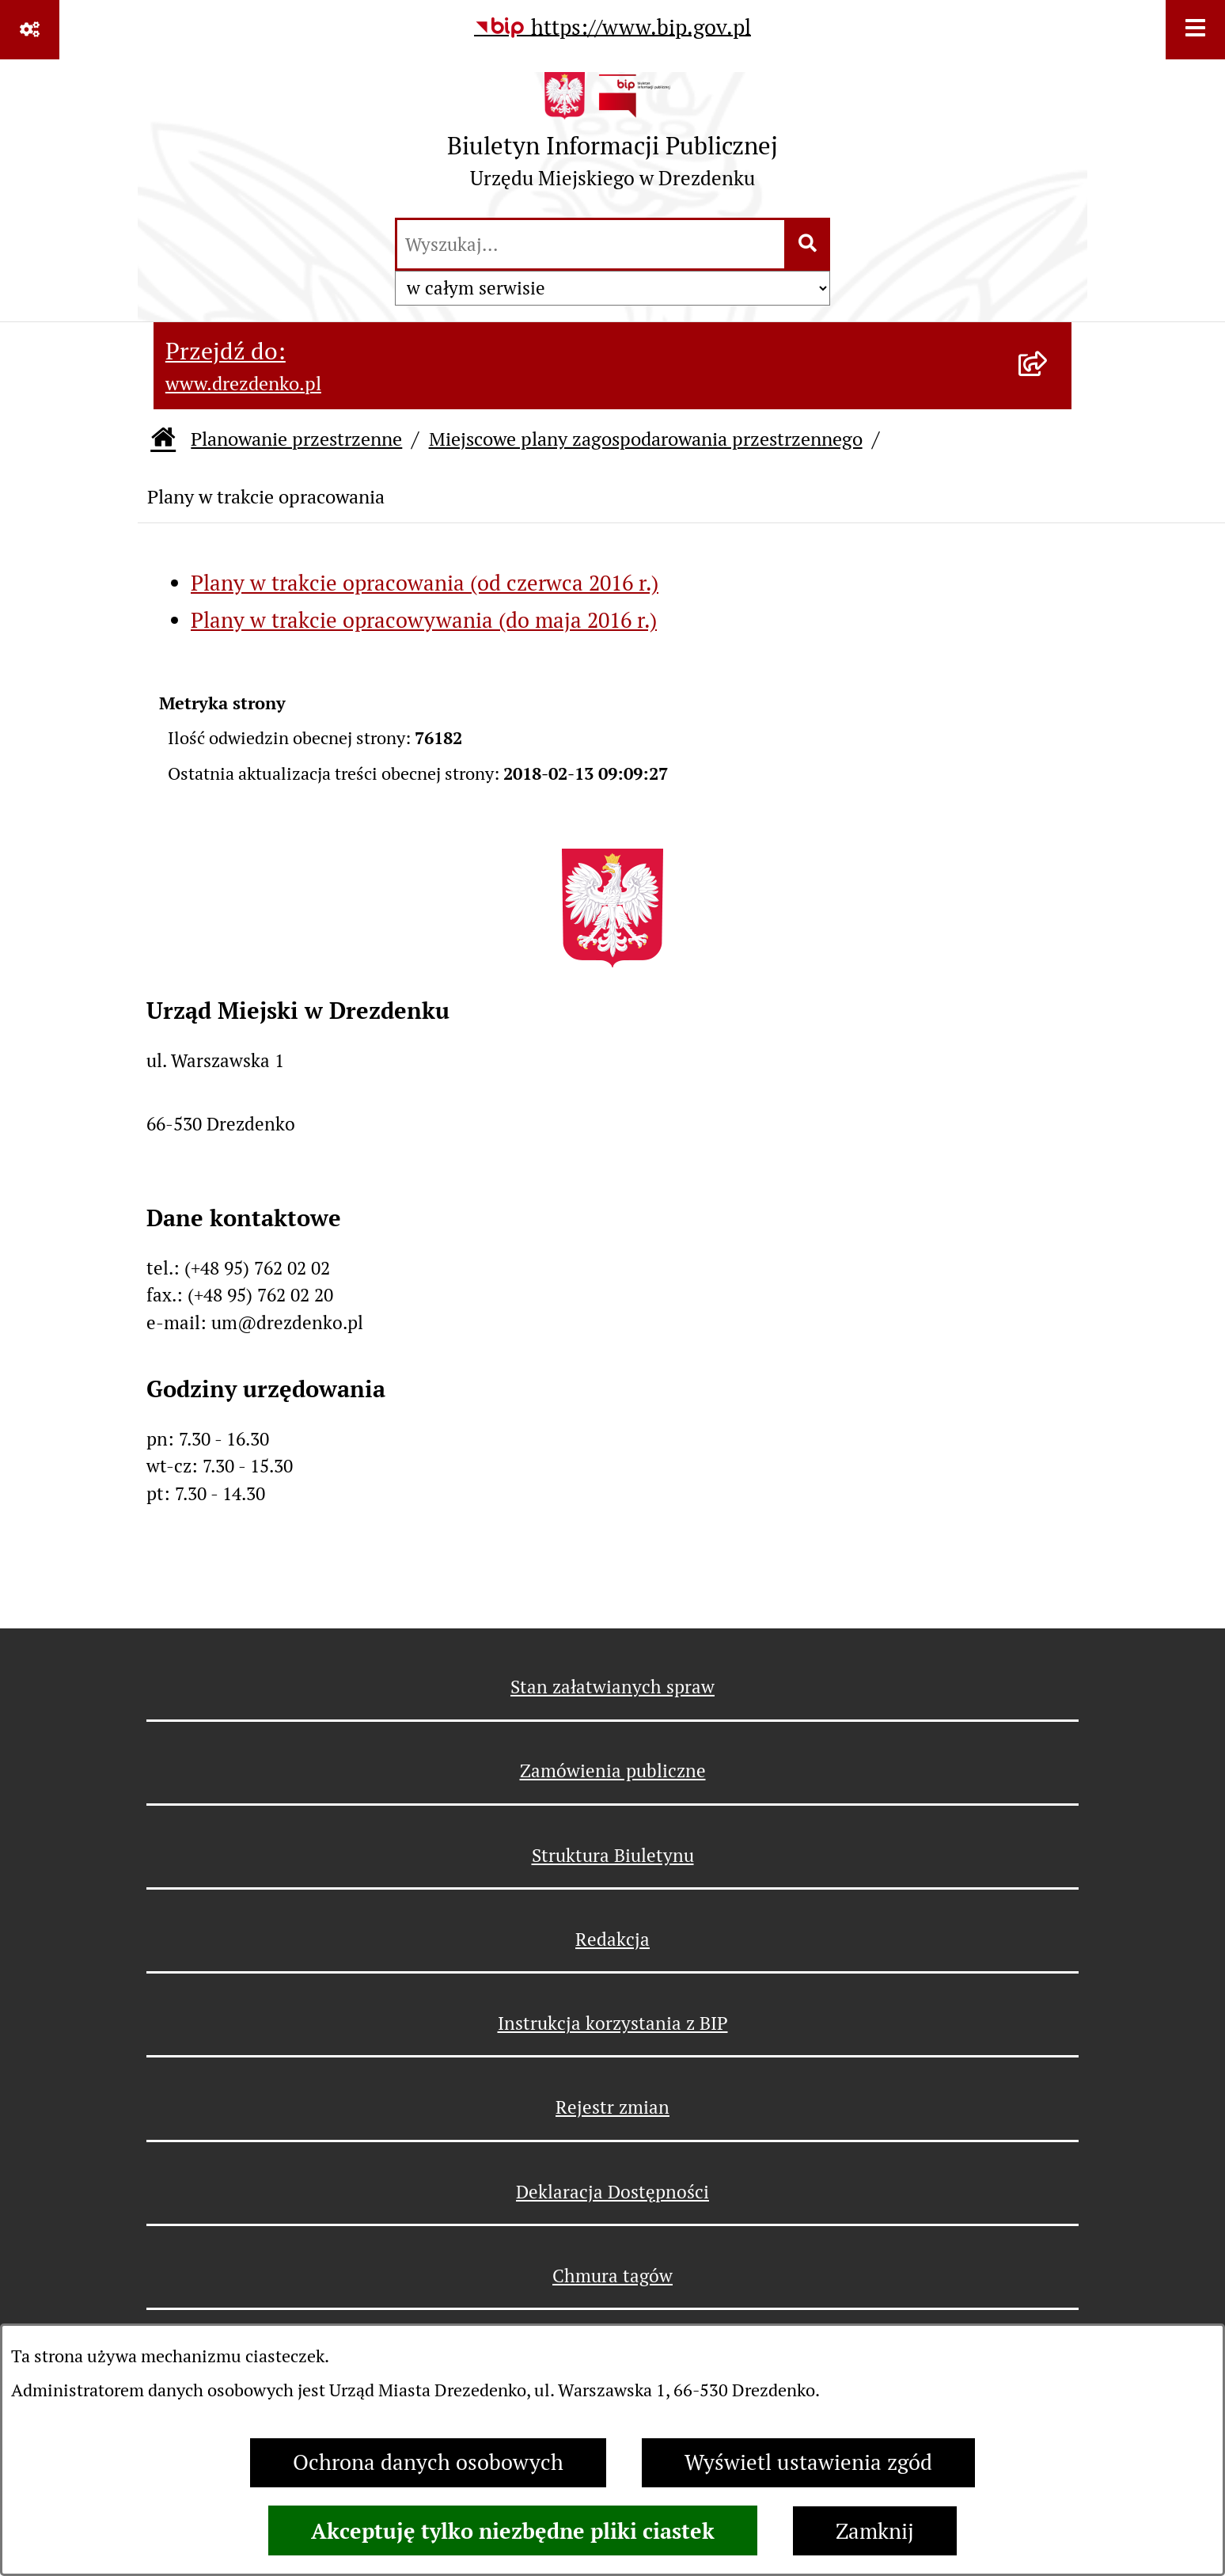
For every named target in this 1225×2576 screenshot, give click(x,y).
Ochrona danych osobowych (428, 2462)
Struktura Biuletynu (613, 1855)
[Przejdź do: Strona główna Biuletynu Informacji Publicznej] (163, 439)
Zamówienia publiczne (613, 1771)
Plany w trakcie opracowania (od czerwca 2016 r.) (424, 583)
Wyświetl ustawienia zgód (808, 2462)
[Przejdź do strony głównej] (612, 137)
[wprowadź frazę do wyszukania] (591, 245)
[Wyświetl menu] (1195, 29)
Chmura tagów (612, 2276)
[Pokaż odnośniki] (29, 29)
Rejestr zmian (612, 2107)
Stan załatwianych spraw (612, 1687)
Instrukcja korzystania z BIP (613, 2023)
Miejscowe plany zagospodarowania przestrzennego (646, 439)
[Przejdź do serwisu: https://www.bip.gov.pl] (612, 28)
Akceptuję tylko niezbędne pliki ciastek (513, 2531)
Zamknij (875, 2531)
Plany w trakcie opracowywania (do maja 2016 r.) (424, 620)
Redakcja (612, 1939)
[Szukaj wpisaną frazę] (808, 245)
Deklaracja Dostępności (612, 2192)
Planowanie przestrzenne (296, 439)
